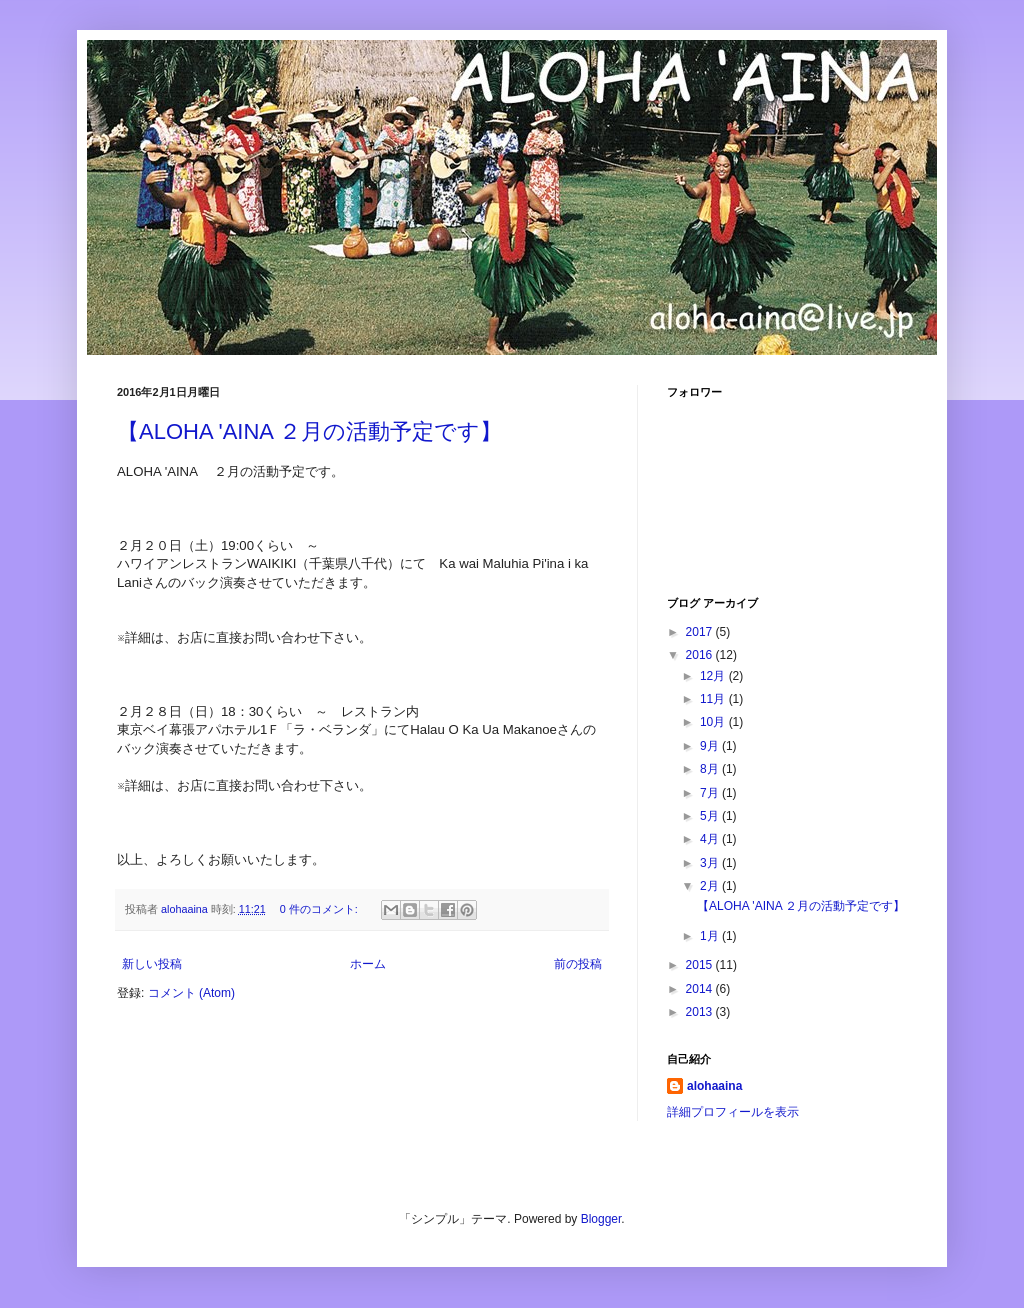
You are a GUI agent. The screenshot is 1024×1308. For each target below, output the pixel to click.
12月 (714, 676)
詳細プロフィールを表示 (733, 1112)
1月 (711, 936)
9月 (711, 746)
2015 (701, 965)
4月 (711, 839)
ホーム (368, 964)
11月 (714, 699)
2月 (711, 886)
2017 (701, 632)
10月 (714, 722)
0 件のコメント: (320, 909)
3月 (711, 863)
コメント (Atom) (191, 993)
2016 (701, 655)
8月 (711, 769)
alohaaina (714, 1086)
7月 (711, 793)
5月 (711, 816)
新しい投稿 (152, 964)
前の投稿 (578, 964)
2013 (701, 1012)
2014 (701, 989)
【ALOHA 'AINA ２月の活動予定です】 (309, 431)
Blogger (601, 1219)
